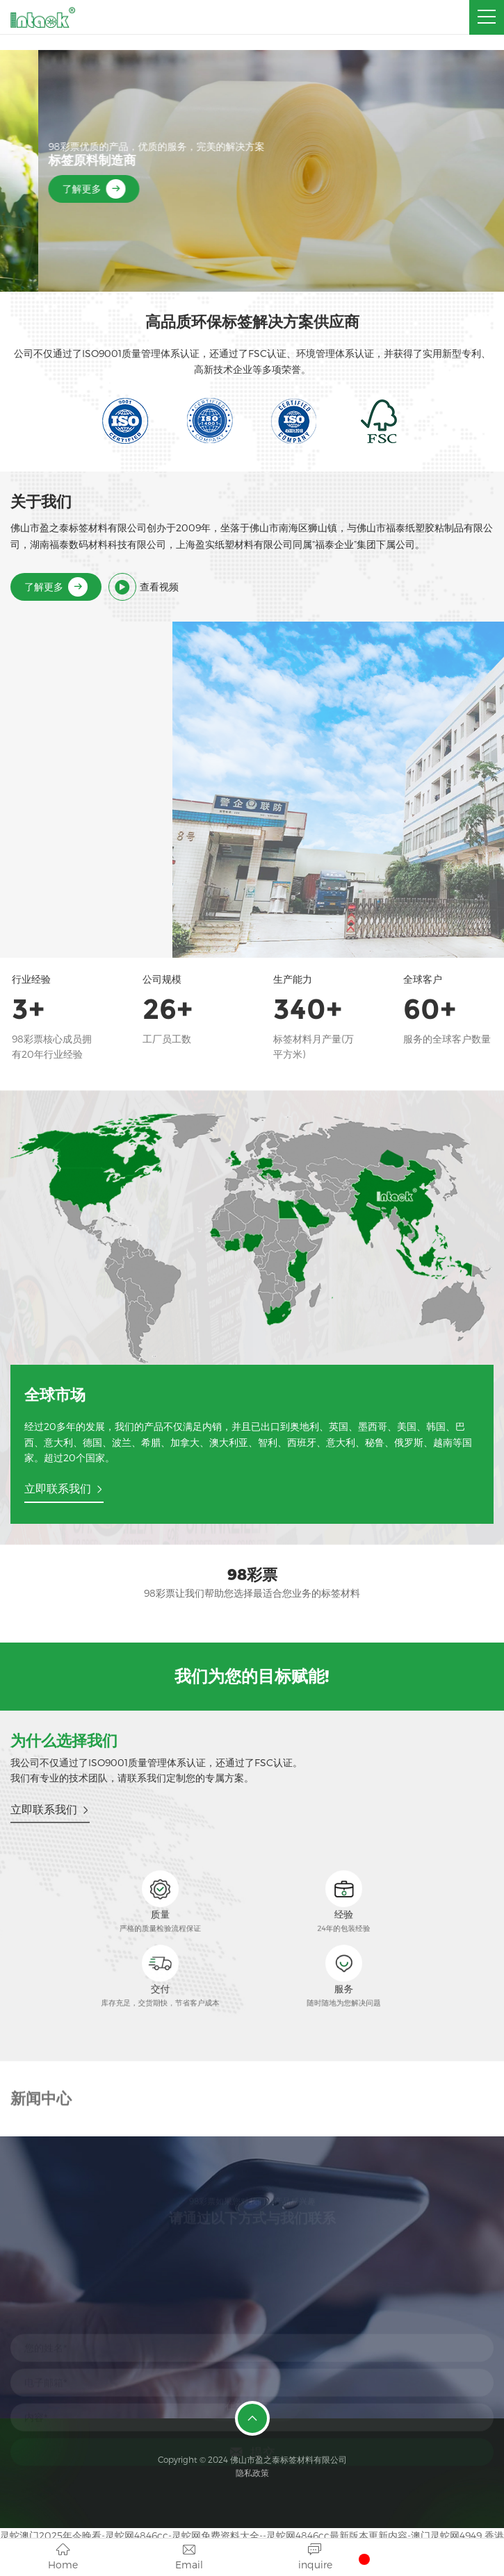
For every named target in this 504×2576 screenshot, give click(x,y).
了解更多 (56, 189)
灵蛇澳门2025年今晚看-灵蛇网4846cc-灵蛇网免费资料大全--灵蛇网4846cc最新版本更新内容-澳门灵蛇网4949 (241, 2535)
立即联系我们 (64, 1488)
